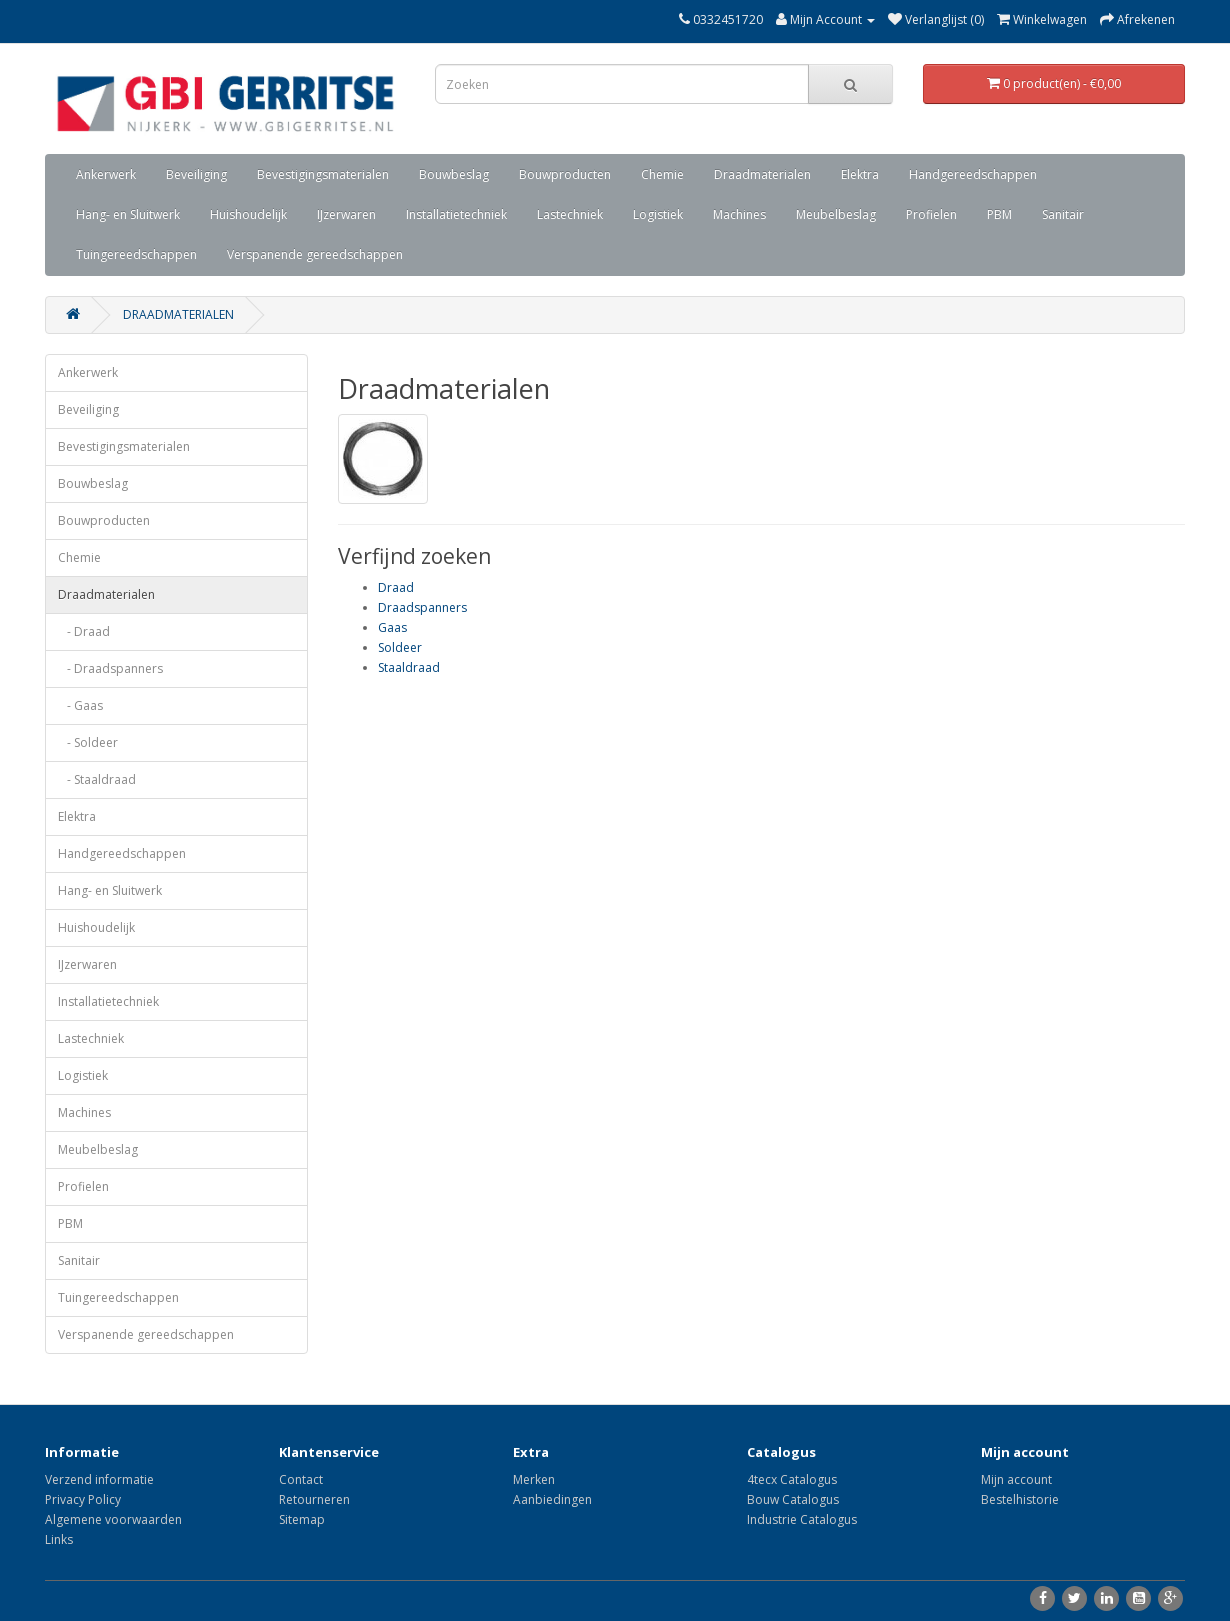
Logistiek (658, 214)
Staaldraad (409, 667)
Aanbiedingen (552, 1499)
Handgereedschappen (973, 174)
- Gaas (80, 705)
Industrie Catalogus (802, 1519)
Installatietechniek (456, 214)
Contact (301, 1479)
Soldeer (400, 647)
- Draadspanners (110, 668)
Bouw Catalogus (793, 1499)
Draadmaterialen (762, 174)
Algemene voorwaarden (113, 1519)
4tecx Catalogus (792, 1479)
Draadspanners (422, 607)
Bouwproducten (565, 174)
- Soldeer (88, 742)
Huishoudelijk (248, 214)
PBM (999, 214)
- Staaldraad (97, 779)
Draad (396, 587)
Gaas (392, 627)
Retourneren (314, 1499)
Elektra (860, 174)
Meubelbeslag (836, 214)
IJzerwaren (346, 214)
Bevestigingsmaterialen (323, 174)
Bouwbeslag (454, 174)
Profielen (931, 214)
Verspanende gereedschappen (315, 254)
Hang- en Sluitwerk (128, 214)
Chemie (662, 174)
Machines (739, 214)
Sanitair (1063, 214)
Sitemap (302, 1519)
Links (59, 1539)
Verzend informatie (99, 1479)
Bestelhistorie (1020, 1499)
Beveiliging (196, 174)
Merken (534, 1479)
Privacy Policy (83, 1499)
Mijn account (1016, 1479)
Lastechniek (570, 214)
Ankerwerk (106, 174)
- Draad (84, 631)
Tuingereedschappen (136, 254)
